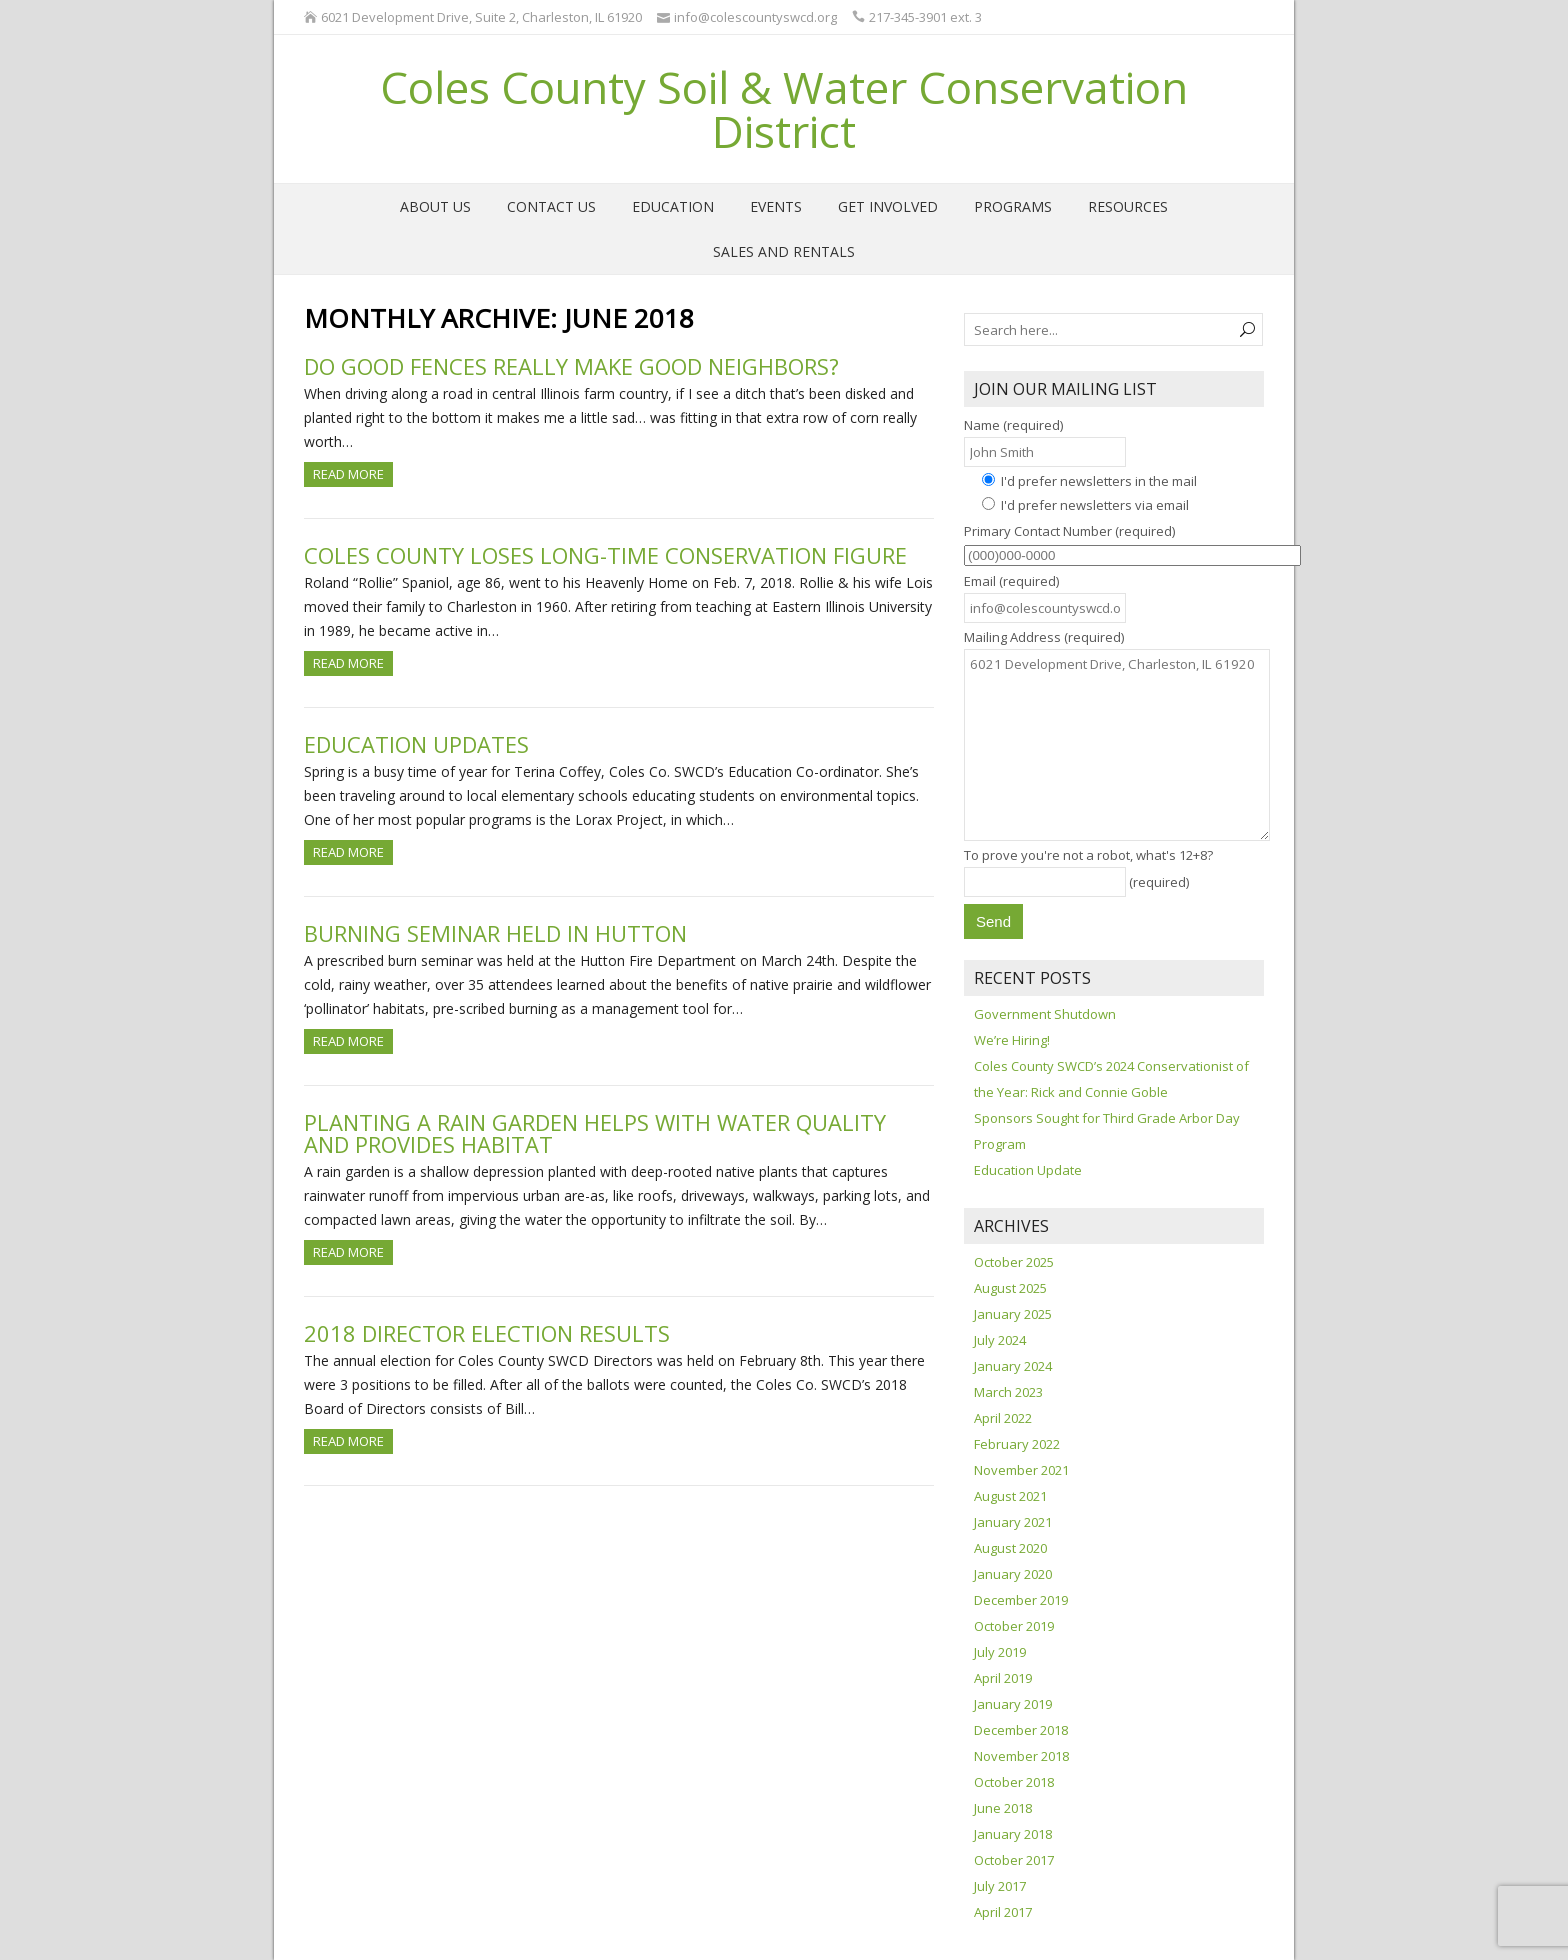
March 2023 (1008, 1392)
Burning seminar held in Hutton (495, 933)
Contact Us (551, 206)
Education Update (1028, 1170)
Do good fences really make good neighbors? (571, 366)
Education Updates (416, 744)
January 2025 (1013, 1314)
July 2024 (1000, 1340)
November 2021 (1021, 1470)
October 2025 (1014, 1262)
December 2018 (1021, 1730)
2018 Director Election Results (487, 1333)
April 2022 (1003, 1418)
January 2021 (1013, 1522)
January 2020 (1013, 1574)
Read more (348, 474)
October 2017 (1014, 1860)
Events (776, 206)
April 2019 (1003, 1678)
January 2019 (1013, 1704)
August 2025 (1010, 1288)
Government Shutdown (1045, 1014)
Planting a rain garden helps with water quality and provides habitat (595, 1133)
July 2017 (1000, 1886)
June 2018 (1003, 1808)
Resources (1128, 206)
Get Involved (888, 206)
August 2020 (1010, 1548)
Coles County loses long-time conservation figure (605, 555)
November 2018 (1021, 1756)
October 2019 (1014, 1626)
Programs (1013, 206)
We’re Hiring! (1012, 1040)
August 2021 (1010, 1496)
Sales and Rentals (784, 251)
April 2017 (1003, 1912)
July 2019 (1000, 1652)
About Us (435, 206)
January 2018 (1013, 1834)
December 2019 (1021, 1600)
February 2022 (1017, 1444)
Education (673, 206)
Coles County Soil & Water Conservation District (784, 109)
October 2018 (1014, 1782)
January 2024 (1013, 1366)
